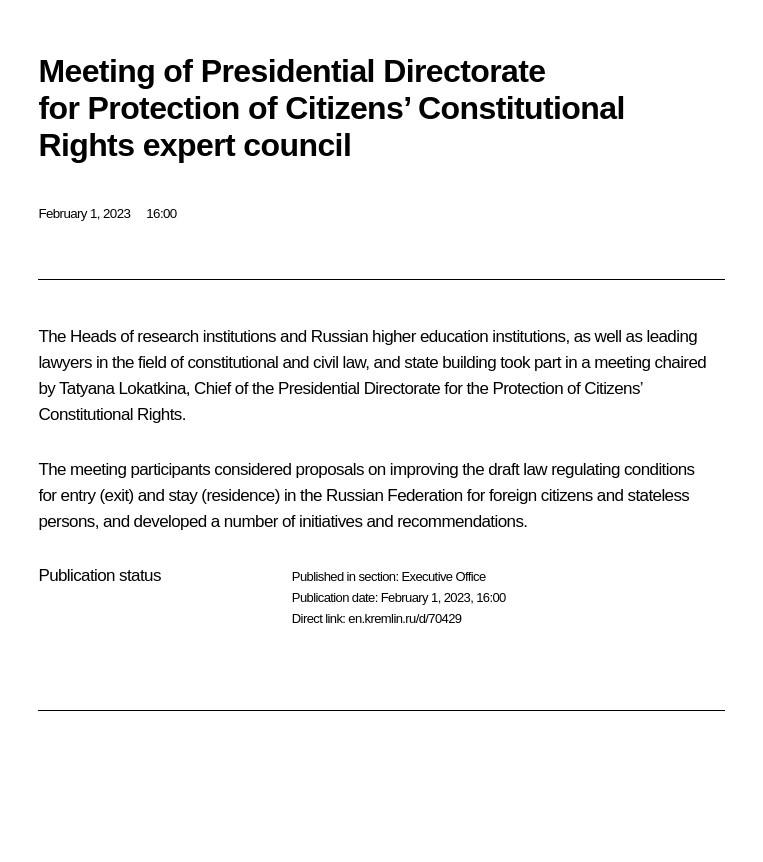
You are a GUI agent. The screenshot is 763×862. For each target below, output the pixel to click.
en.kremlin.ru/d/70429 (404, 618)
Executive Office (443, 576)
